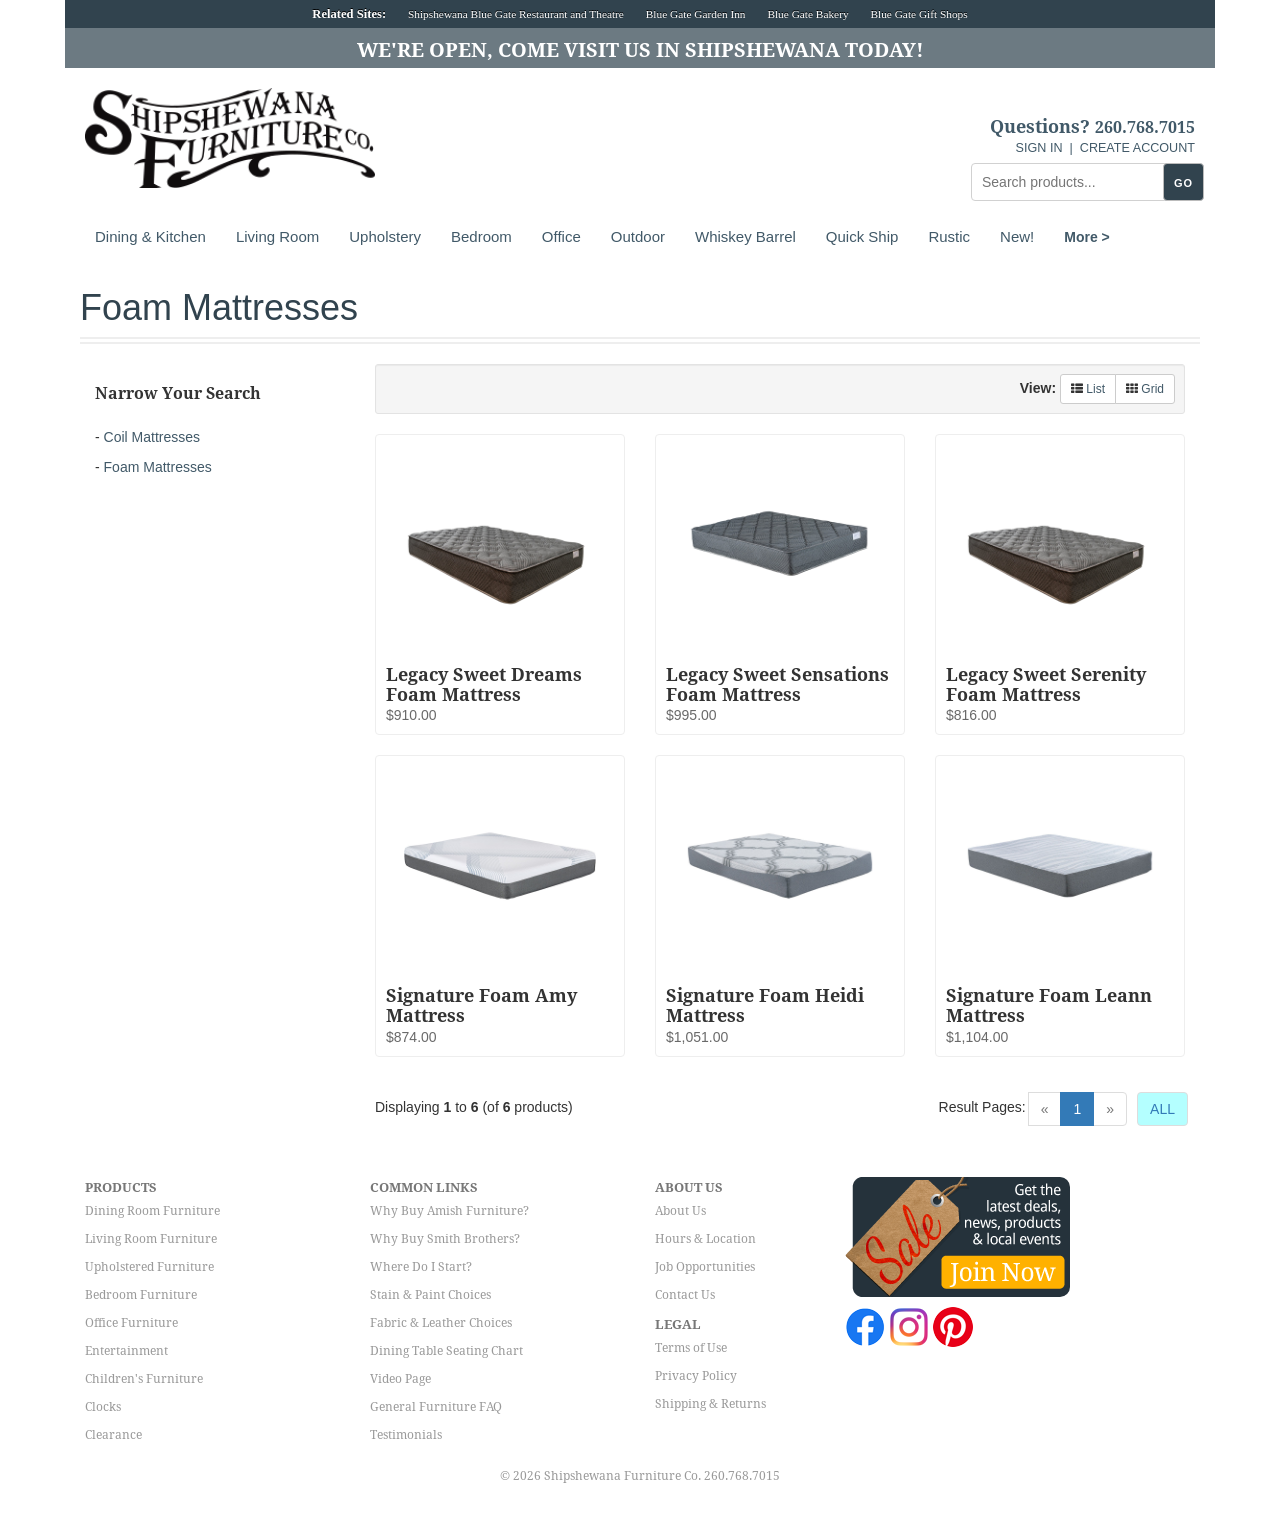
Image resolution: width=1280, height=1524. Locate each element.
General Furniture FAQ (436, 1407)
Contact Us (685, 1295)
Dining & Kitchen (150, 236)
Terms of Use (691, 1348)
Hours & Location (705, 1239)
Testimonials (406, 1435)
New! (1017, 236)
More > (1087, 237)
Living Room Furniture (151, 1239)
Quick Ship (862, 236)
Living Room (277, 236)
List (1088, 389)
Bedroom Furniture (141, 1295)
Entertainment (126, 1351)
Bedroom (481, 236)
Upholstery (385, 236)
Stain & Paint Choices (430, 1295)
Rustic (949, 236)
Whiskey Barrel (745, 236)
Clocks (103, 1407)
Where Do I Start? (421, 1267)
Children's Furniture (144, 1379)
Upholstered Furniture (149, 1267)
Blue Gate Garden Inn (696, 14)
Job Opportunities (705, 1267)
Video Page (400, 1379)
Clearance (113, 1435)
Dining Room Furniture (152, 1211)
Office (561, 236)
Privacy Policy (696, 1376)
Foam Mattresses (158, 467)
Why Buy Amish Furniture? (449, 1211)
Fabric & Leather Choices (441, 1323)
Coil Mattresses (152, 437)
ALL (1162, 1109)
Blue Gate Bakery (807, 14)
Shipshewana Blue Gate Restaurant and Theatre (516, 14)
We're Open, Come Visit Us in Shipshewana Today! (640, 50)
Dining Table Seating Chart (446, 1351)
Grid (1145, 389)
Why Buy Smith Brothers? (445, 1239)
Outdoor (638, 236)
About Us (680, 1211)
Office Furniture (131, 1323)
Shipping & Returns (710, 1404)
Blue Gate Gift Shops (918, 14)
